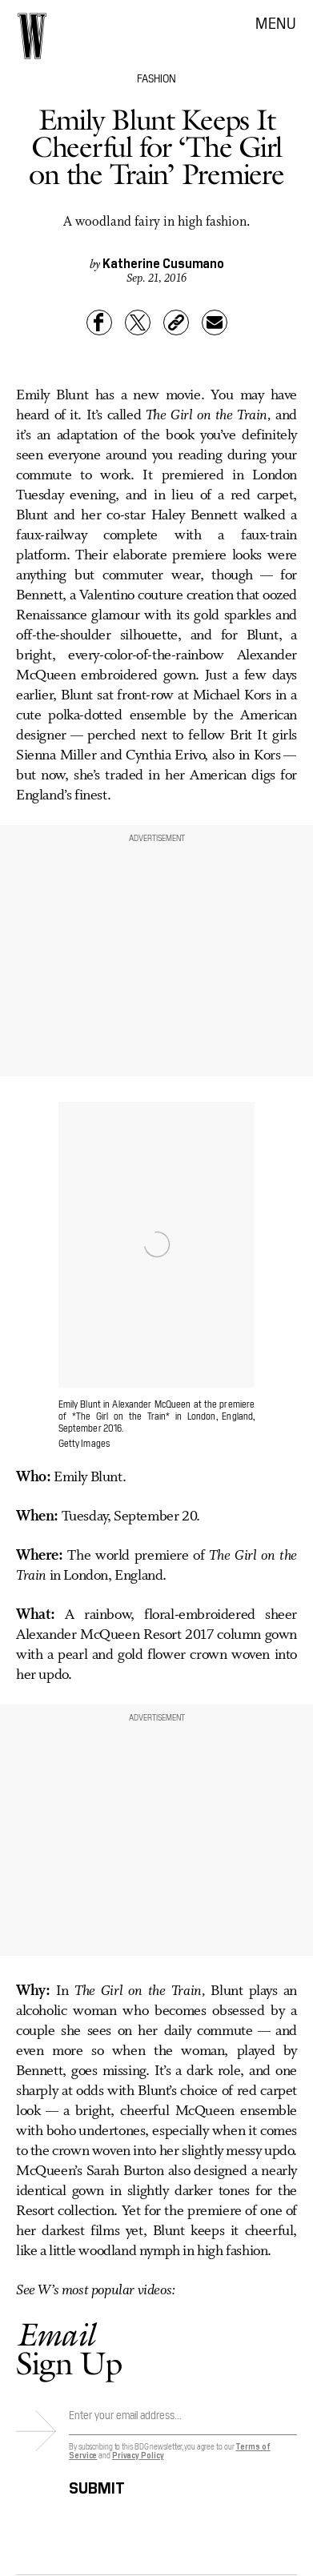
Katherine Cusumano (163, 262)
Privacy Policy (138, 2455)
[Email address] (183, 2419)
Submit (97, 2485)
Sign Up (69, 2348)
